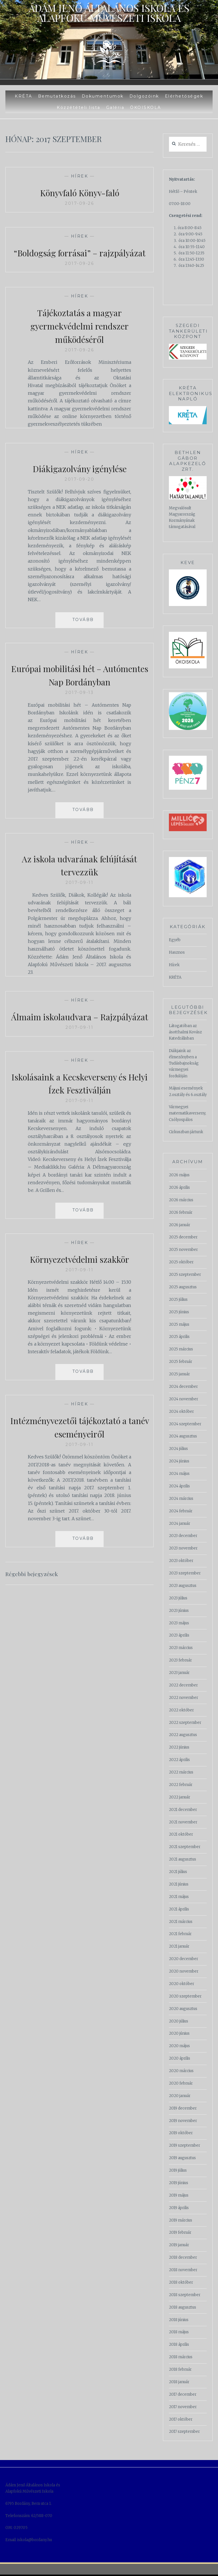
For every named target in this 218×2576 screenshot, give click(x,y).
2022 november (183, 1697)
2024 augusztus (183, 1436)
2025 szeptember (185, 1274)
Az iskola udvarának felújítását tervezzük (79, 877)
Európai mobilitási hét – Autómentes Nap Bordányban (79, 687)
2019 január (179, 2245)
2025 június (179, 1312)
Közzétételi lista (78, 107)
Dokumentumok (103, 96)
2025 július (178, 1299)
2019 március (180, 2220)
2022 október (181, 1710)
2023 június (179, 1610)
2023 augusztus (182, 1585)
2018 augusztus (182, 2307)
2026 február (180, 1212)
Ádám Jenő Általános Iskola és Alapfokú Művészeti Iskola (109, 10)
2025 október (181, 1262)
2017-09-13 (79, 705)
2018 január (179, 2381)
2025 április (179, 1336)
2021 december (183, 1809)
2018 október (181, 2282)
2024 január (179, 1523)
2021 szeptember (184, 1846)
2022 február (180, 1784)
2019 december (183, 2108)
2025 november (183, 1249)
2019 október (181, 2133)
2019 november (183, 2120)
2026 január (179, 1224)
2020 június (179, 2033)
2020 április (179, 2058)
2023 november (183, 1548)
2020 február (181, 2083)
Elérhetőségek (184, 96)
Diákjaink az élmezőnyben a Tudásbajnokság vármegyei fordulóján (184, 1063)
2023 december (183, 1535)
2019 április (179, 2207)
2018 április (179, 2344)
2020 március (181, 2070)
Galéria (115, 107)
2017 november (183, 2406)
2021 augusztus (182, 1859)
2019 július (178, 2170)
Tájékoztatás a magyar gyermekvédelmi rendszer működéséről (79, 338)
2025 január (179, 1374)
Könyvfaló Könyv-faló (79, 192)
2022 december (183, 1685)
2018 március (180, 2357)
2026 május (179, 1175)
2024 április (179, 1486)
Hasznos (177, 952)
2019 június (178, 2182)
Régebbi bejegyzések (36, 1599)
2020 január (179, 2095)
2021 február (180, 1933)
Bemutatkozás (57, 96)
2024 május (179, 1473)
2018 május (179, 2332)
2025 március (181, 1349)
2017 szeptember (184, 2431)
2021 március (180, 1921)
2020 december (183, 1958)
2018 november (183, 2269)
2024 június (179, 1461)
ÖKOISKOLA (145, 107)
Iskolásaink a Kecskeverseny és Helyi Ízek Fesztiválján (80, 1109)
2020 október (181, 1983)
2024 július (178, 1448)
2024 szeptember (185, 1424)
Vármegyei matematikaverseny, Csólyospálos (187, 1113)
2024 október (181, 1411)
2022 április (179, 1759)
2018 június (178, 2319)
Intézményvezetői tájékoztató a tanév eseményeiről (79, 1453)
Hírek (79, 176)
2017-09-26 (79, 203)
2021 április (179, 1909)
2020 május (179, 2045)
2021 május (179, 1896)
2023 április (179, 1635)
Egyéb (175, 940)
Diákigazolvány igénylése (79, 481)
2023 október (181, 1560)
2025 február (180, 1361)
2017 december (182, 2394)
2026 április (179, 1187)
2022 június (179, 1747)
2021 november (183, 1822)
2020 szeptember (185, 1996)
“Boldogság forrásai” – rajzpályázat (79, 258)
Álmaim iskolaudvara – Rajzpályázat (79, 1036)
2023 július (178, 1598)
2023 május (179, 1623)
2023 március (181, 1647)
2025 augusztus (183, 1287)
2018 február (180, 2369)
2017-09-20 (79, 492)
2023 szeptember (185, 1573)
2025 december (183, 1237)
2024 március (181, 1498)
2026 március (181, 1200)
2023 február (180, 1660)
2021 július (178, 1871)
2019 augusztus (182, 2157)
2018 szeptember (184, 2294)
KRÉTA (23, 96)
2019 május (178, 2195)
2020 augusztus (183, 2008)
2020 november (183, 1971)
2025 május (179, 1324)
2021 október (181, 1834)
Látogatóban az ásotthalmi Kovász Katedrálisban (185, 1032)
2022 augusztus (183, 1734)
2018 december (183, 2257)
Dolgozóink (144, 96)
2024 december (183, 1386)
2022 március (181, 1772)
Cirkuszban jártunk (186, 1131)
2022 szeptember (185, 1722)
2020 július (178, 2021)
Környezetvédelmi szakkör (79, 1285)
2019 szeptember (184, 2145)
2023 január (179, 1672)
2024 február (180, 1511)
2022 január (179, 1797)
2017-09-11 (79, 895)
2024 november (183, 1399)
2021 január (179, 1946)
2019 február (180, 2232)
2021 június (178, 1884)
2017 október (180, 2419)
